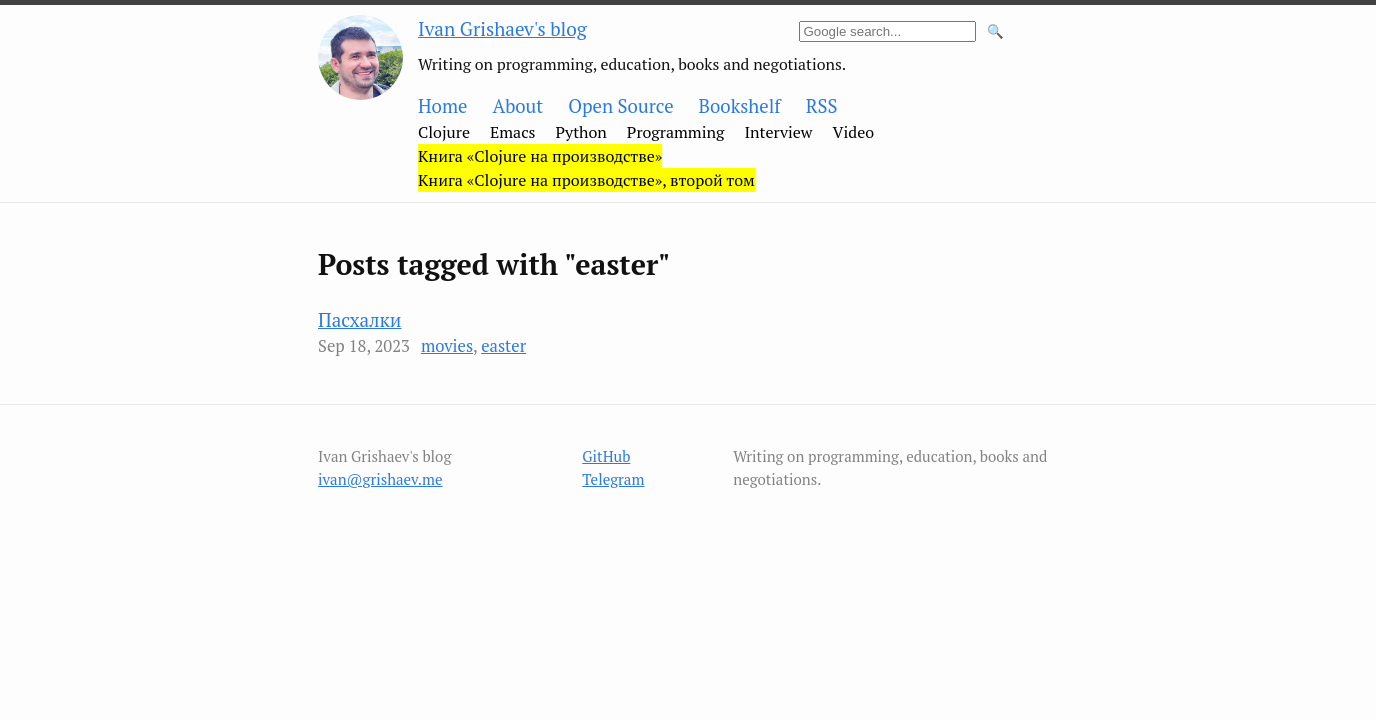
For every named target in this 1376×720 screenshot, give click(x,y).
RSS (822, 106)
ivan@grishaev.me (380, 479)
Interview (778, 132)
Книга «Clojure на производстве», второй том (586, 180)
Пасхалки (359, 319)
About (517, 106)
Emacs (513, 132)
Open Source (620, 106)
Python (581, 132)
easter (503, 346)
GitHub (606, 456)
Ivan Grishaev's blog (502, 28)
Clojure (444, 132)
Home (442, 106)
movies (447, 346)
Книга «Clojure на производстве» (540, 156)
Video (854, 132)
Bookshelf (740, 106)
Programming (676, 132)
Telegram (613, 479)
